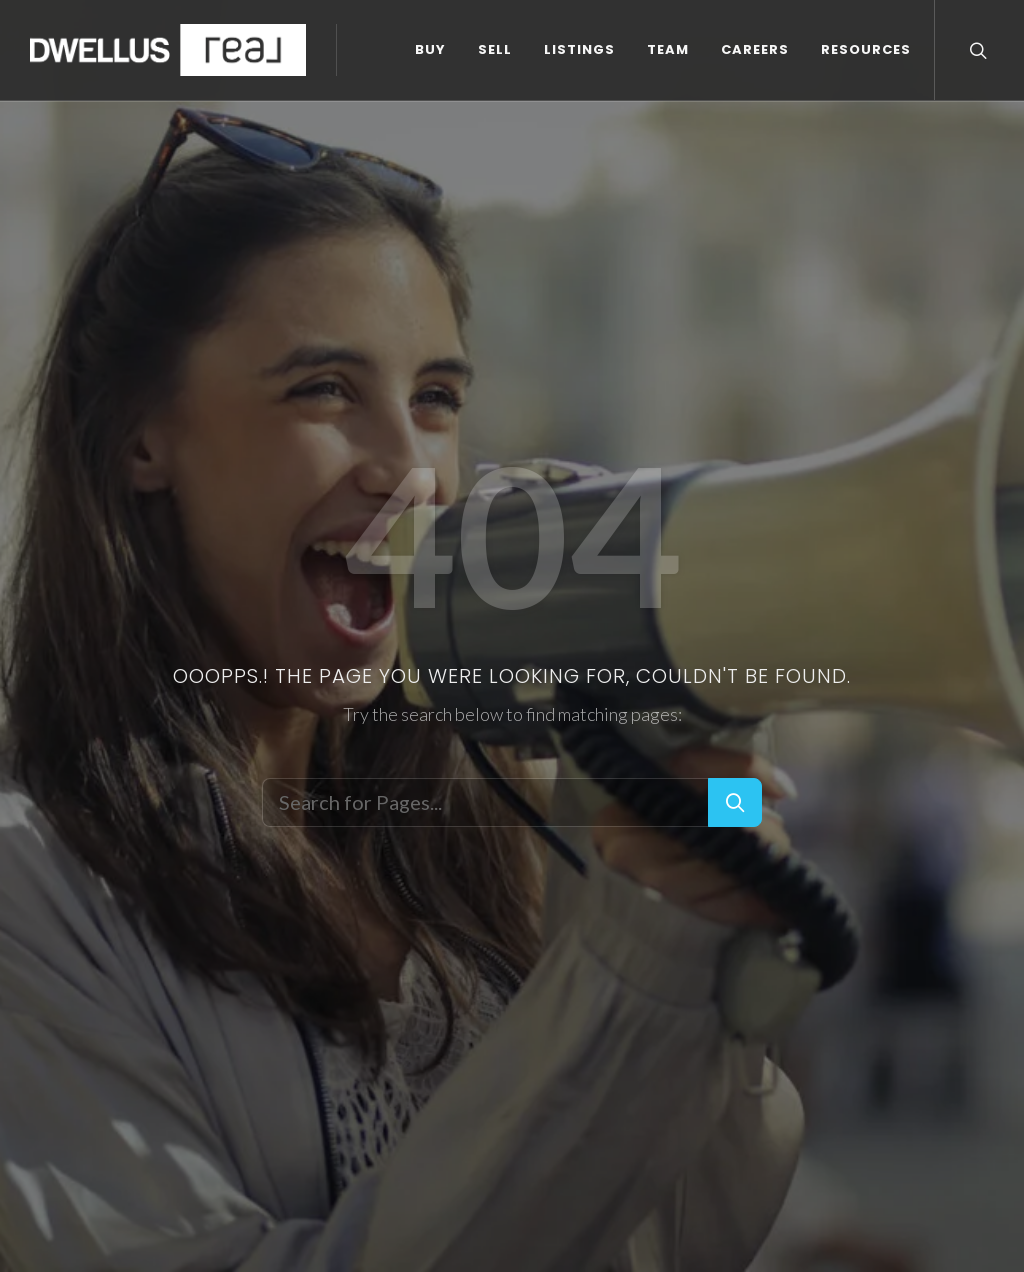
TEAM (298, 124)
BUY (60, 124)
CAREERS (385, 124)
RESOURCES (496, 124)
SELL (125, 124)
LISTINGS (209, 124)
